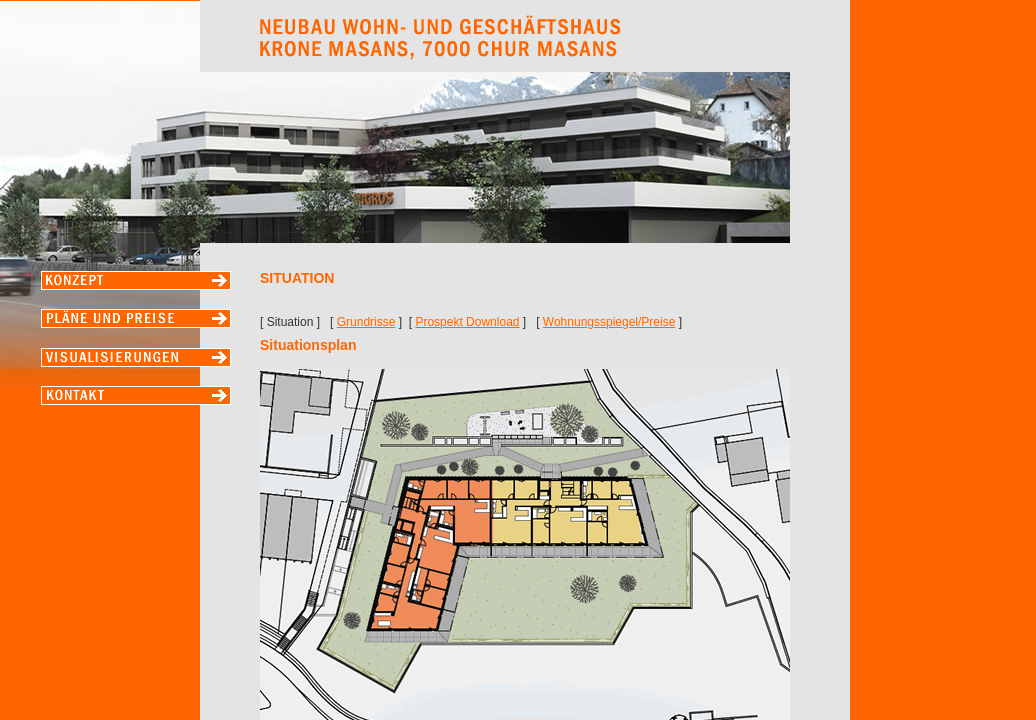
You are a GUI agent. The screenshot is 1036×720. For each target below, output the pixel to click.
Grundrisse (366, 322)
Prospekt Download (467, 322)
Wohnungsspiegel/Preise (609, 322)
